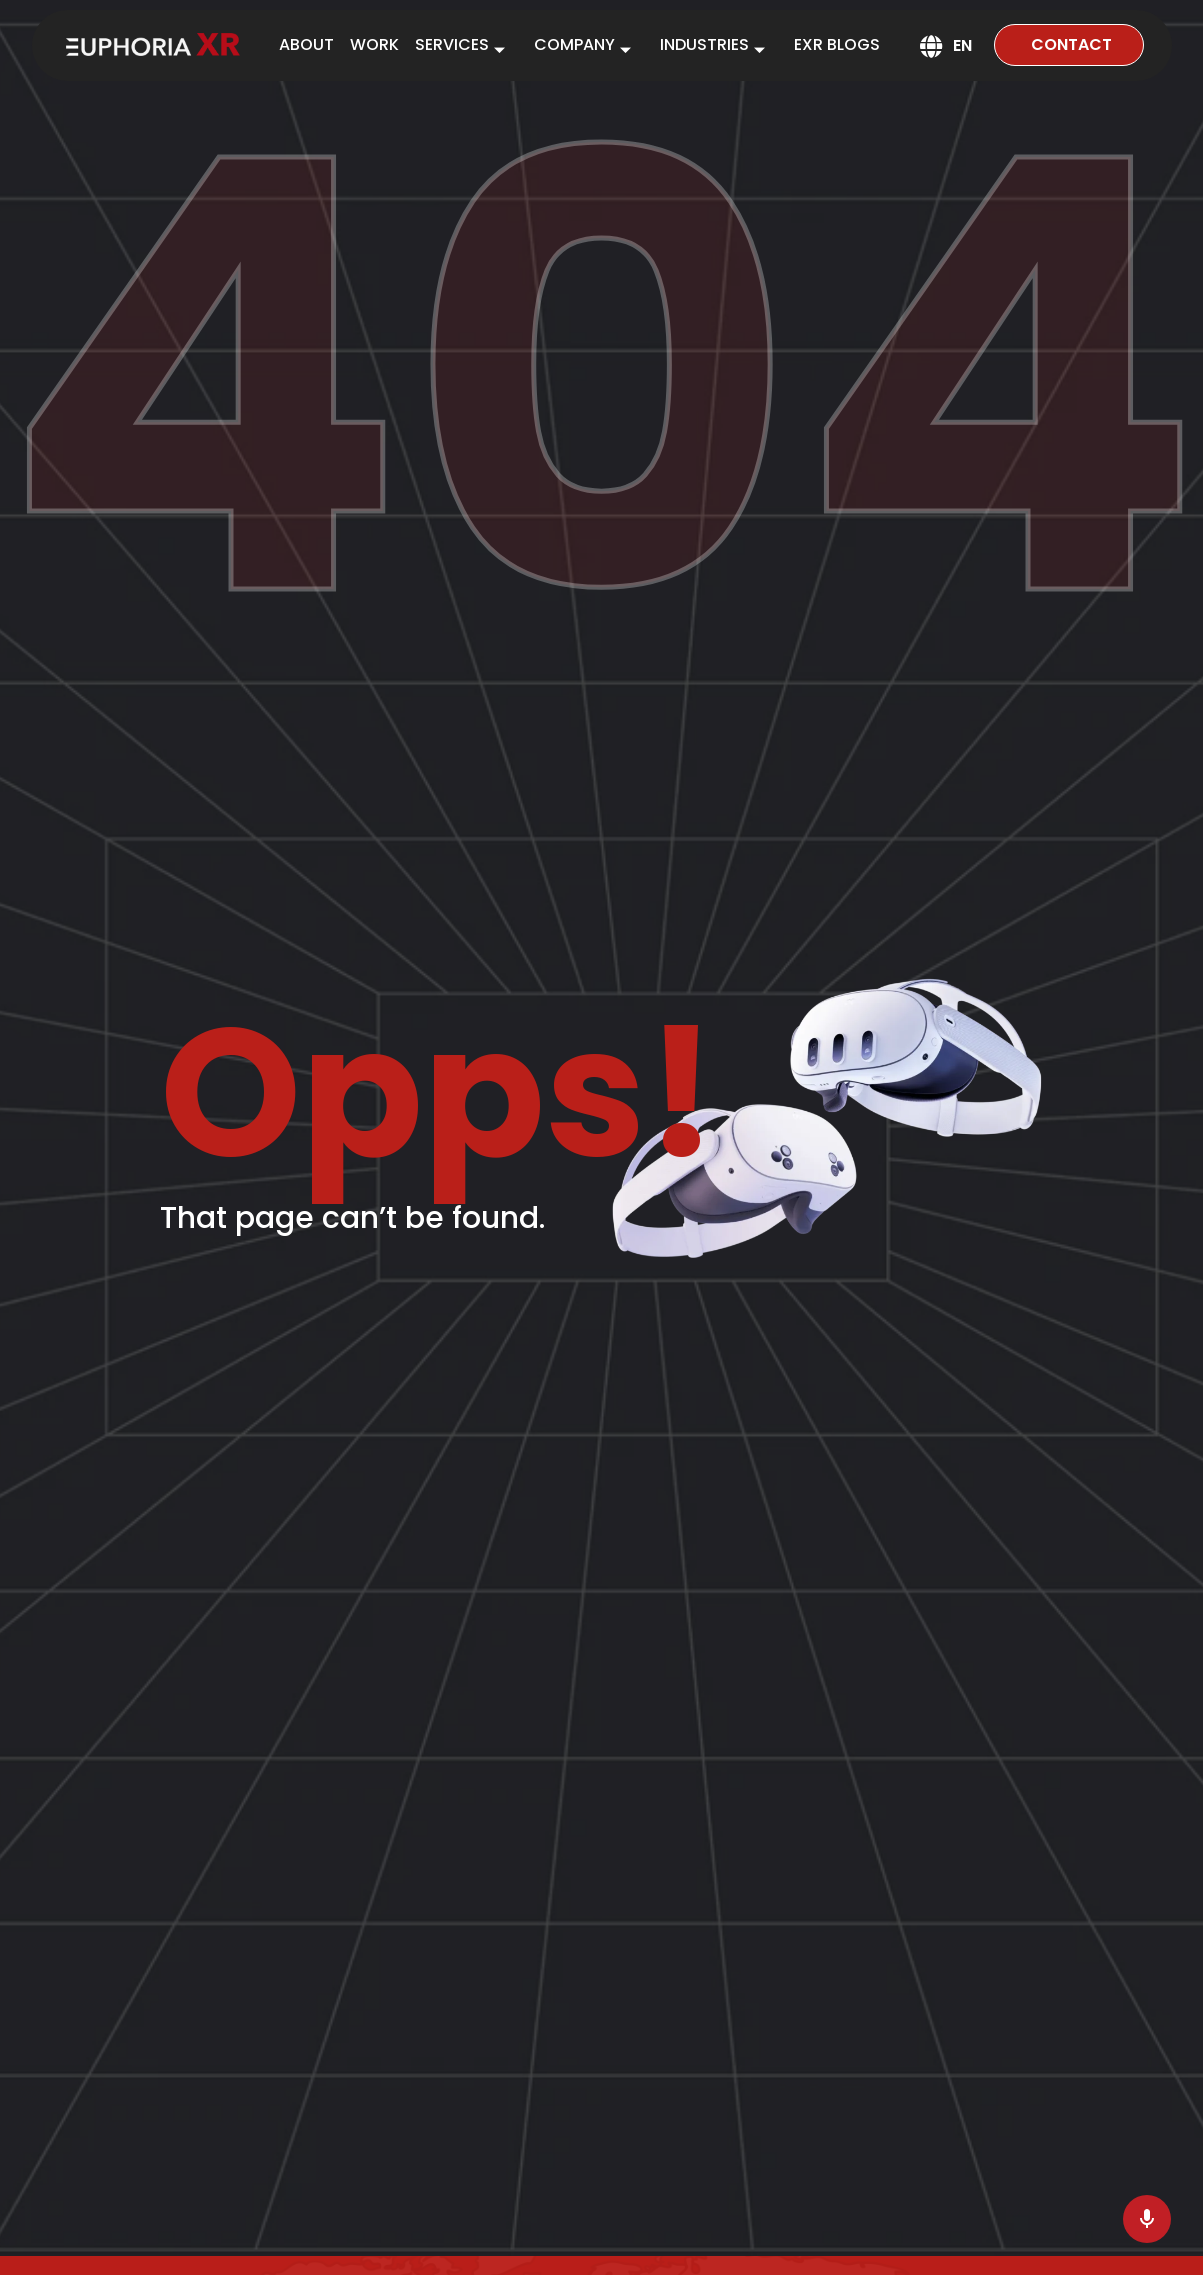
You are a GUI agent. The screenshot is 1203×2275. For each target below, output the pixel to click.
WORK (374, 44)
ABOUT (306, 44)
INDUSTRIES (719, 48)
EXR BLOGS (837, 44)
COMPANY (589, 48)
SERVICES (466, 48)
